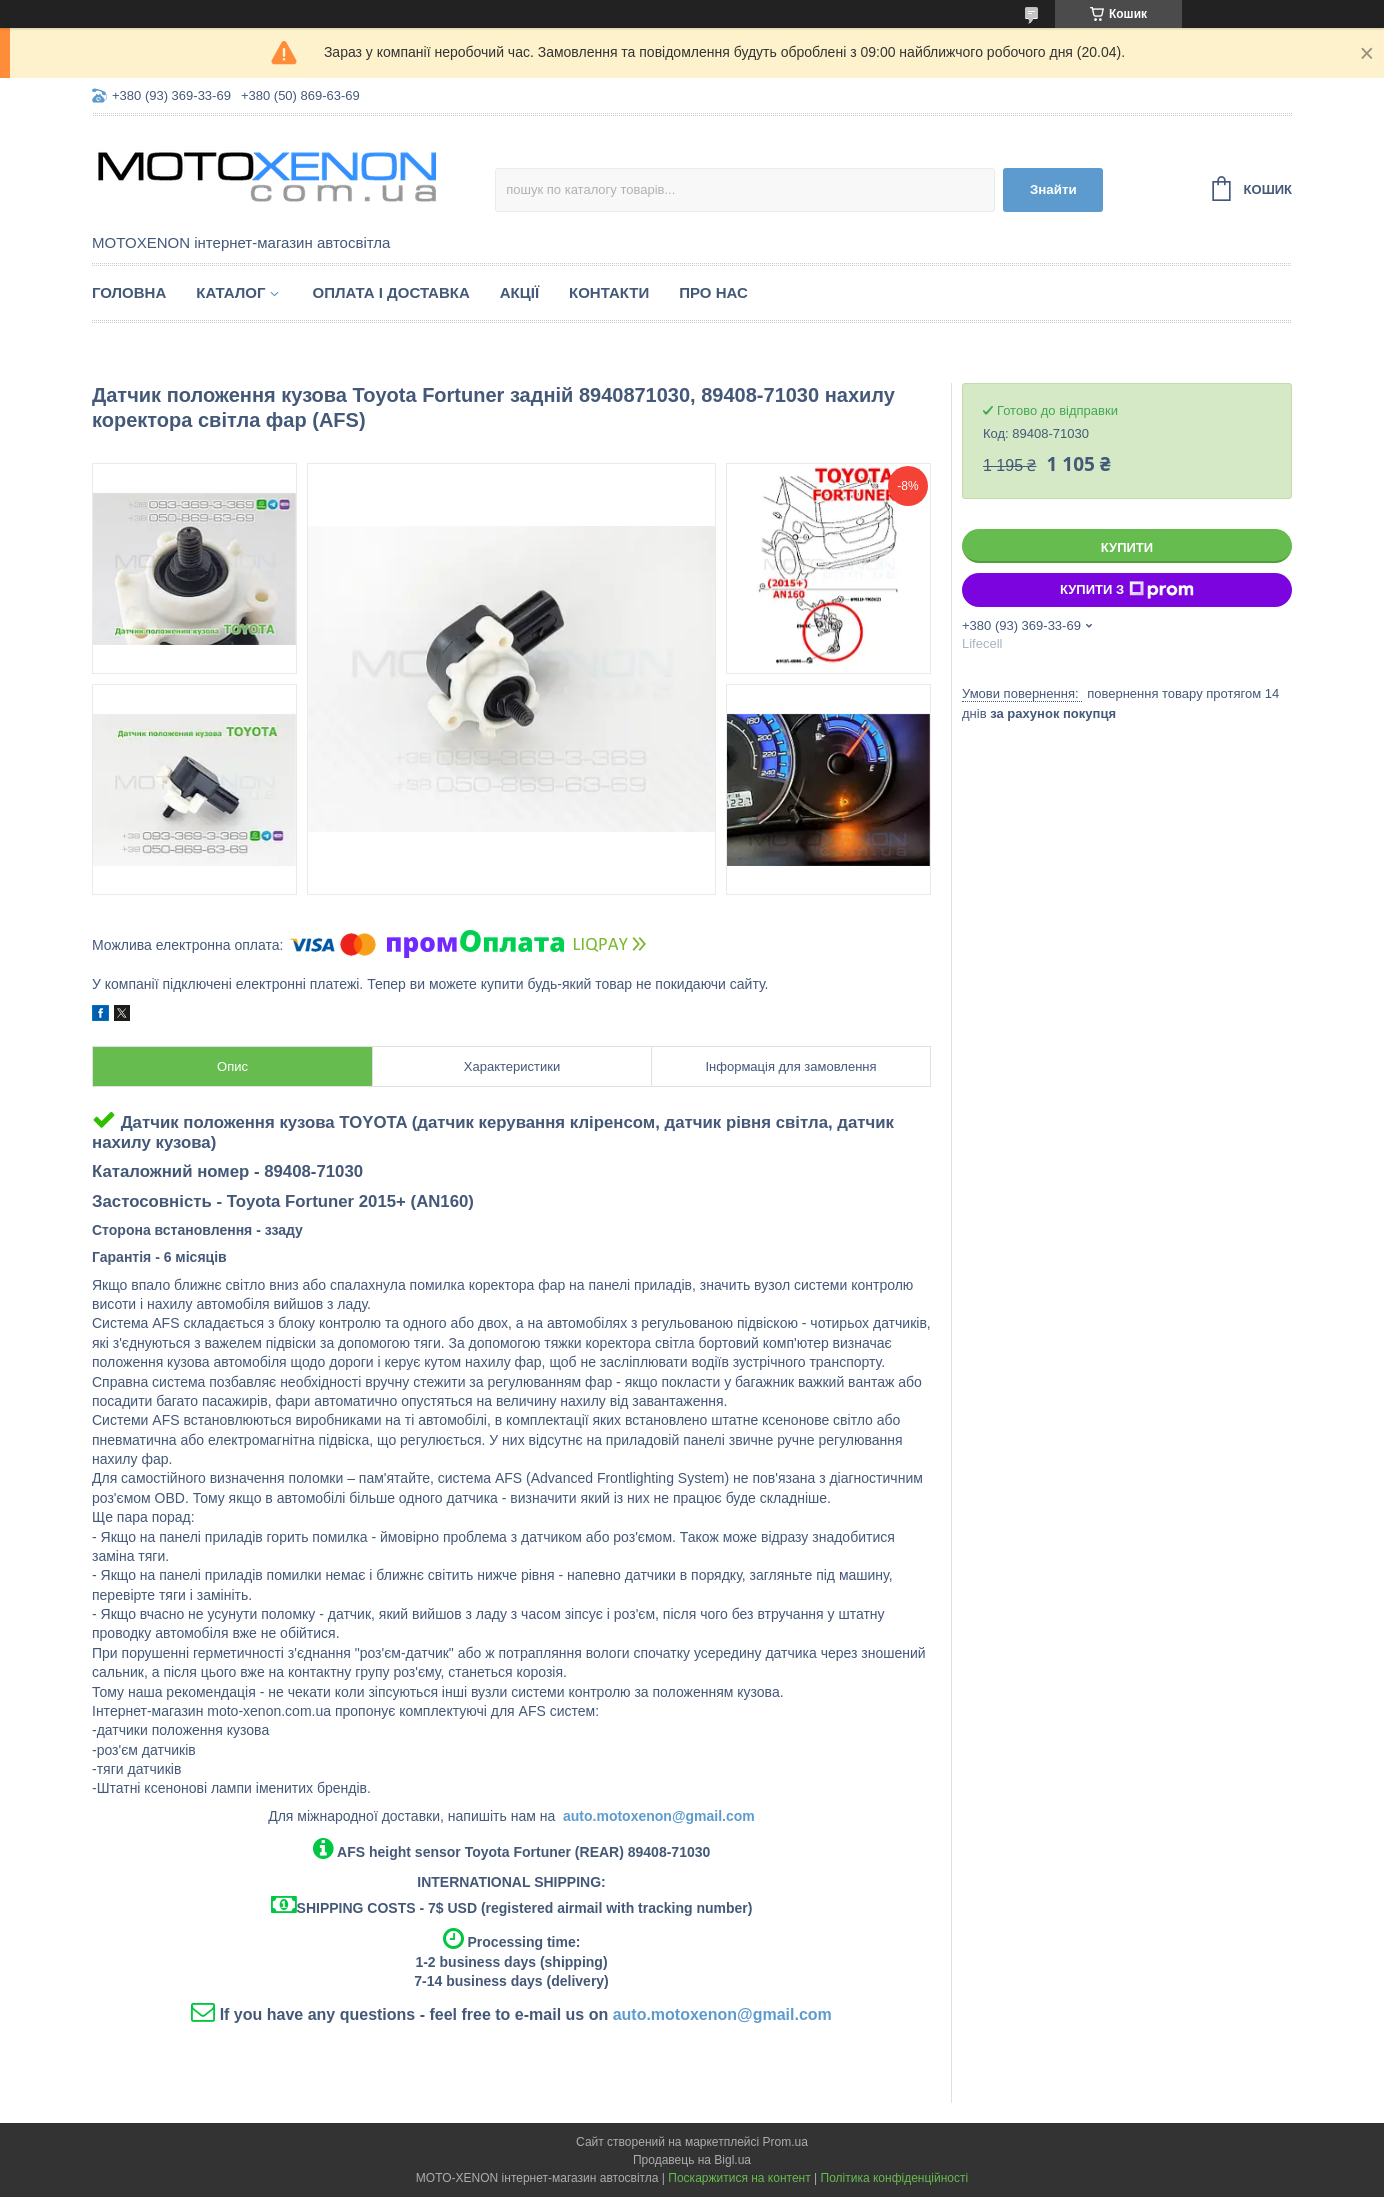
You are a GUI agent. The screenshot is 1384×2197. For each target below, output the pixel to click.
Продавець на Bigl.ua (692, 2160)
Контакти (609, 292)
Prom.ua (785, 2142)
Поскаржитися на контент (739, 2178)
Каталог (230, 292)
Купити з (1127, 590)
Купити (1127, 547)
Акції (519, 292)
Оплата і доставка (390, 292)
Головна (129, 292)
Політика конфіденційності (895, 2178)
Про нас (713, 292)
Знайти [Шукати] (1053, 189)
